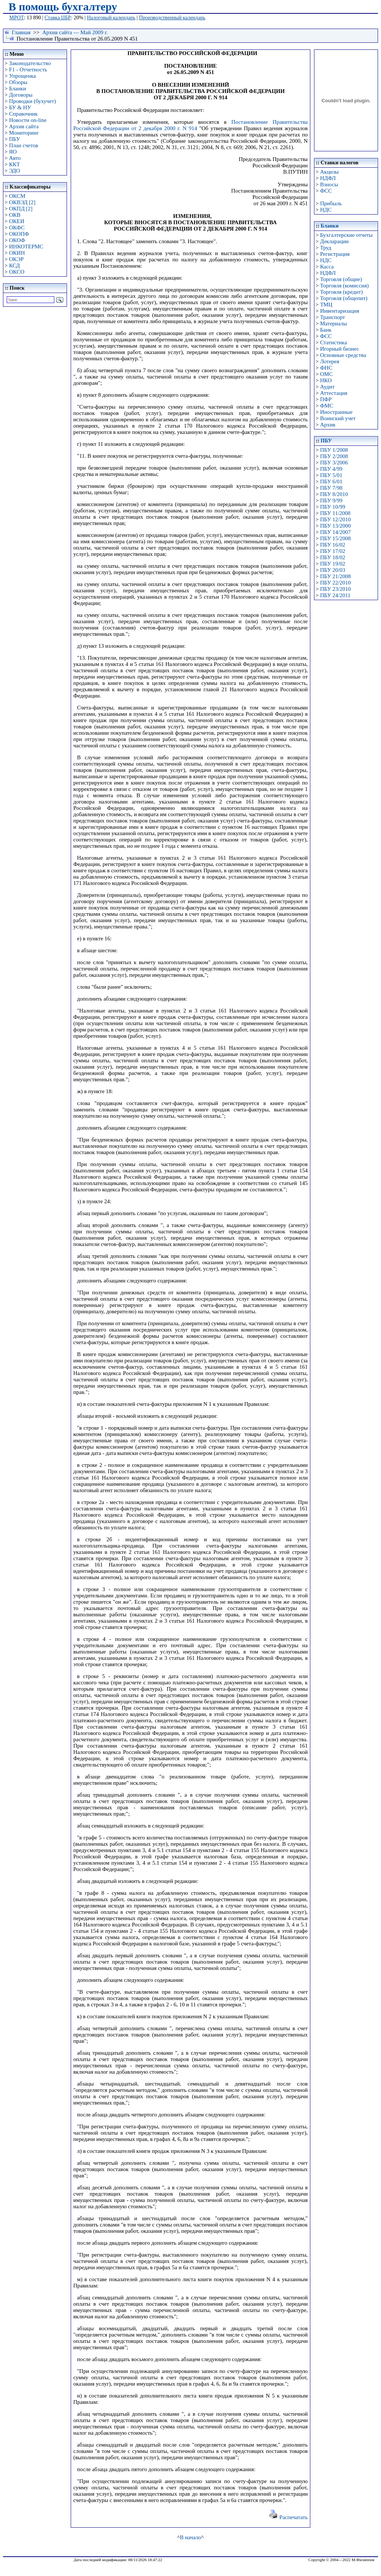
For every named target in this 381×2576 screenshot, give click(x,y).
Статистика (333, 342)
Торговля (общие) (341, 279)
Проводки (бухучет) (32, 101)
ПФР (326, 399)
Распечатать (288, 2517)
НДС (326, 210)
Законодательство (30, 63)
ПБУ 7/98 (331, 488)
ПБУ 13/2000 (335, 526)
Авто (14, 158)
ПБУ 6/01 (331, 481)
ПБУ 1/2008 (334, 450)
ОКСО (16, 272)
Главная (21, 32)
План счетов (23, 145)
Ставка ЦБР (58, 17)
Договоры (20, 95)
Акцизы (329, 172)
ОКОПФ (19, 234)
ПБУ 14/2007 (335, 532)
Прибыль (331, 203)
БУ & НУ (20, 107)
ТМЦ (326, 304)
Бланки (17, 88)
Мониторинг (24, 133)
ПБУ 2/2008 (334, 456)
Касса (327, 267)
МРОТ (16, 17)
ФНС (326, 368)
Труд (325, 248)
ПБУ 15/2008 (335, 538)
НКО (326, 380)
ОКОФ (17, 240)
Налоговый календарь (111, 17)
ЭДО (14, 171)
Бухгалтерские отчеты (346, 235)
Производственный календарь (172, 17)
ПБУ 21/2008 (335, 576)
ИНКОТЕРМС (26, 246)
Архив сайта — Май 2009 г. (75, 32)
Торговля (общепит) (343, 298)
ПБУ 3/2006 (334, 463)
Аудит (327, 387)
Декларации (334, 241)
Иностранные (336, 412)
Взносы (329, 184)
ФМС (326, 406)
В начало (190, 2537)
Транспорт (332, 317)
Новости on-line (28, 120)
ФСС (326, 191)
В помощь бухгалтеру (63, 6)
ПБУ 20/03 (332, 570)
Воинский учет (338, 418)
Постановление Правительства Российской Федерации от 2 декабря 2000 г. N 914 (190, 125)
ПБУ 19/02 (332, 564)
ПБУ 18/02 (332, 557)
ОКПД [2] (20, 209)
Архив (327, 425)
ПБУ (14, 139)
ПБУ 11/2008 (335, 513)
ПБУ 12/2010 (335, 519)
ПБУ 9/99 (331, 500)
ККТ (14, 164)
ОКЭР (16, 259)
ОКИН (17, 253)
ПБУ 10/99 (332, 507)
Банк (326, 330)
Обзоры (18, 82)
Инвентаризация (339, 311)
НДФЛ (328, 178)
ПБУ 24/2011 (335, 595)
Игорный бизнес (339, 349)
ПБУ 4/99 (331, 469)
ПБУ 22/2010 (335, 583)
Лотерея (329, 361)
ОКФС (17, 228)
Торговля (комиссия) (344, 286)
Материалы (333, 323)
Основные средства (343, 355)
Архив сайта (24, 126)
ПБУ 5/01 (331, 475)
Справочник (23, 114)
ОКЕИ (16, 221)
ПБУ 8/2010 (334, 494)
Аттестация (333, 393)
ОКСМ (17, 196)
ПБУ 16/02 (332, 545)
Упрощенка (22, 76)
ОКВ (14, 215)
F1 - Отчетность (28, 70)
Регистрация (335, 254)
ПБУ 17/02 (332, 551)
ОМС (326, 374)
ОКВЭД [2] (22, 202)
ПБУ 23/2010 (335, 589)
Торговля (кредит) (341, 292)
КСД (14, 265)
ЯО (13, 152)
